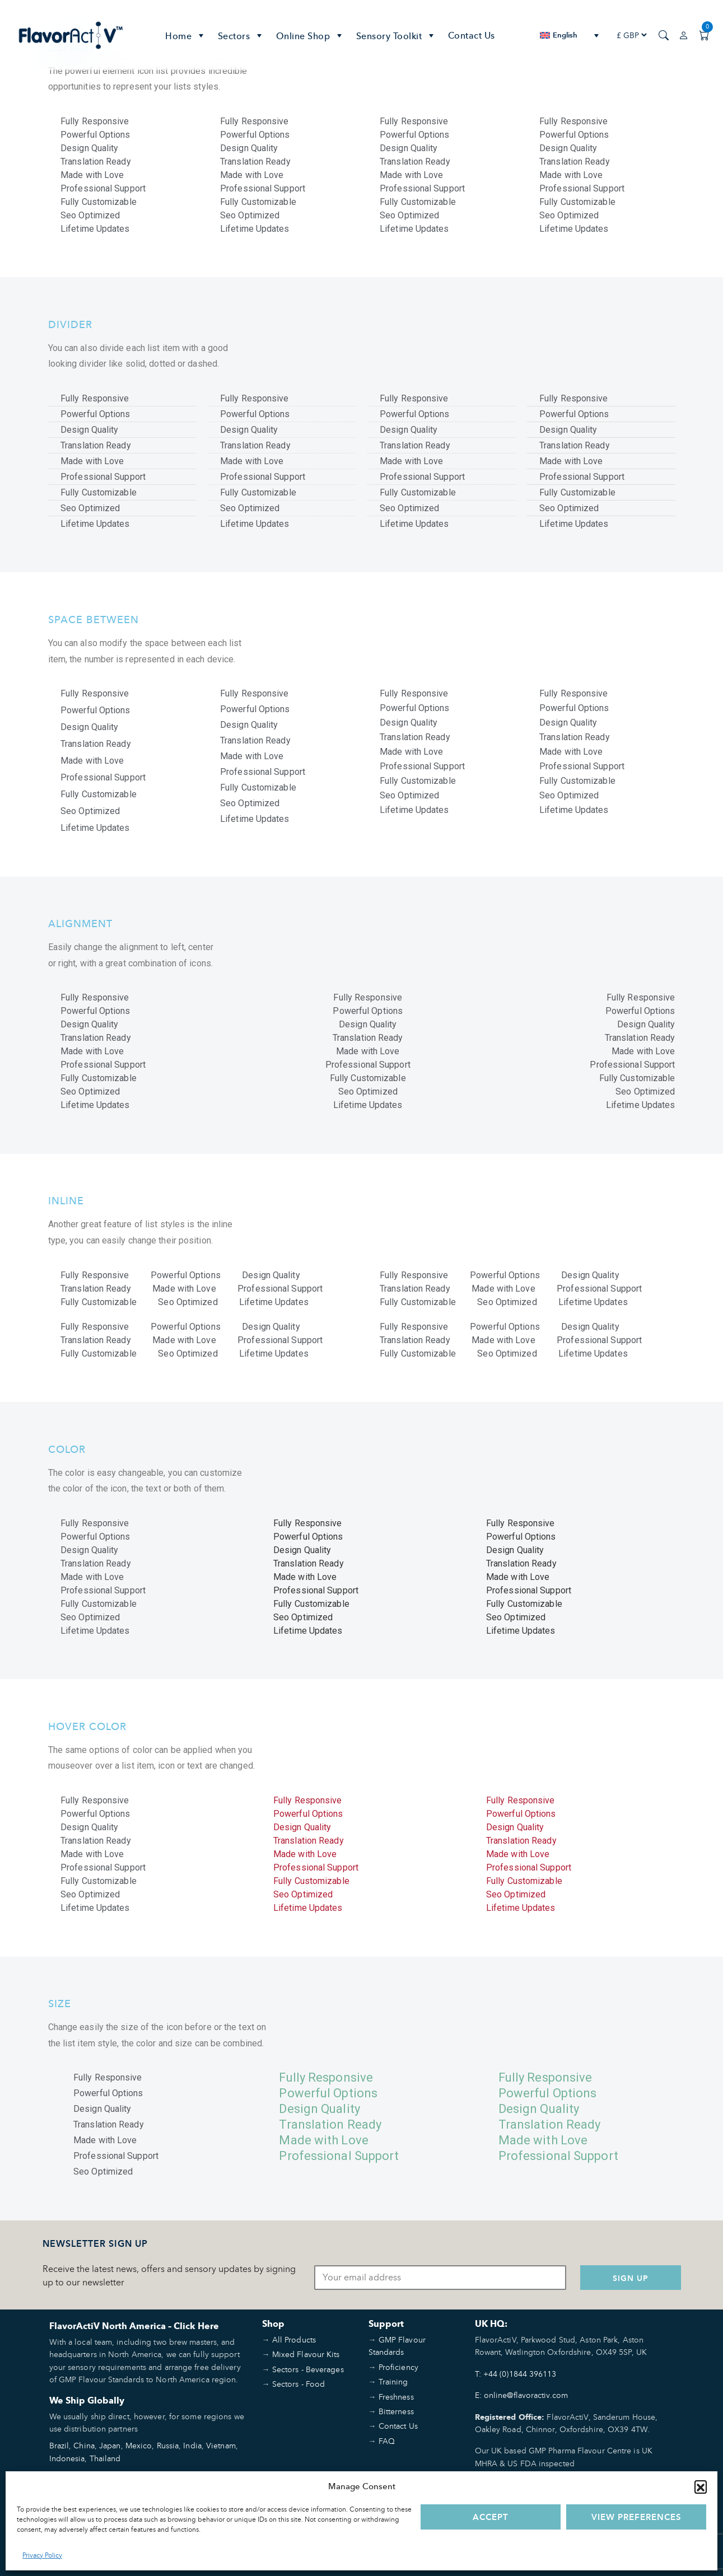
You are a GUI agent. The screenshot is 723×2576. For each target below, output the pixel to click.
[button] (700, 2486)
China (84, 2445)
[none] (569, 35)
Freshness (396, 2396)
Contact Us (471, 35)
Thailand (105, 2458)
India (192, 2445)
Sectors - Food (298, 2383)
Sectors (241, 35)
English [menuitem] (565, 35)
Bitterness (396, 2411)
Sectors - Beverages (308, 2369)
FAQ (387, 2440)
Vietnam (221, 2445)
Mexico (138, 2445)
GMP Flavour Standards (397, 2345)
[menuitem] (569, 35)
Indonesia (67, 2458)
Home (186, 35)
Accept (491, 2517)
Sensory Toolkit (396, 35)
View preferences (636, 2517)
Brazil (59, 2445)
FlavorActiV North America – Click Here (134, 2326)
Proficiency (398, 2366)
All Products (294, 2339)
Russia (168, 2445)
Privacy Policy (42, 2555)
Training (393, 2381)
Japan (110, 2445)
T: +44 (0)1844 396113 (516, 2373)
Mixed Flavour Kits (306, 2354)
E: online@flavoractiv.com (521, 2394)
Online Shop (310, 35)
